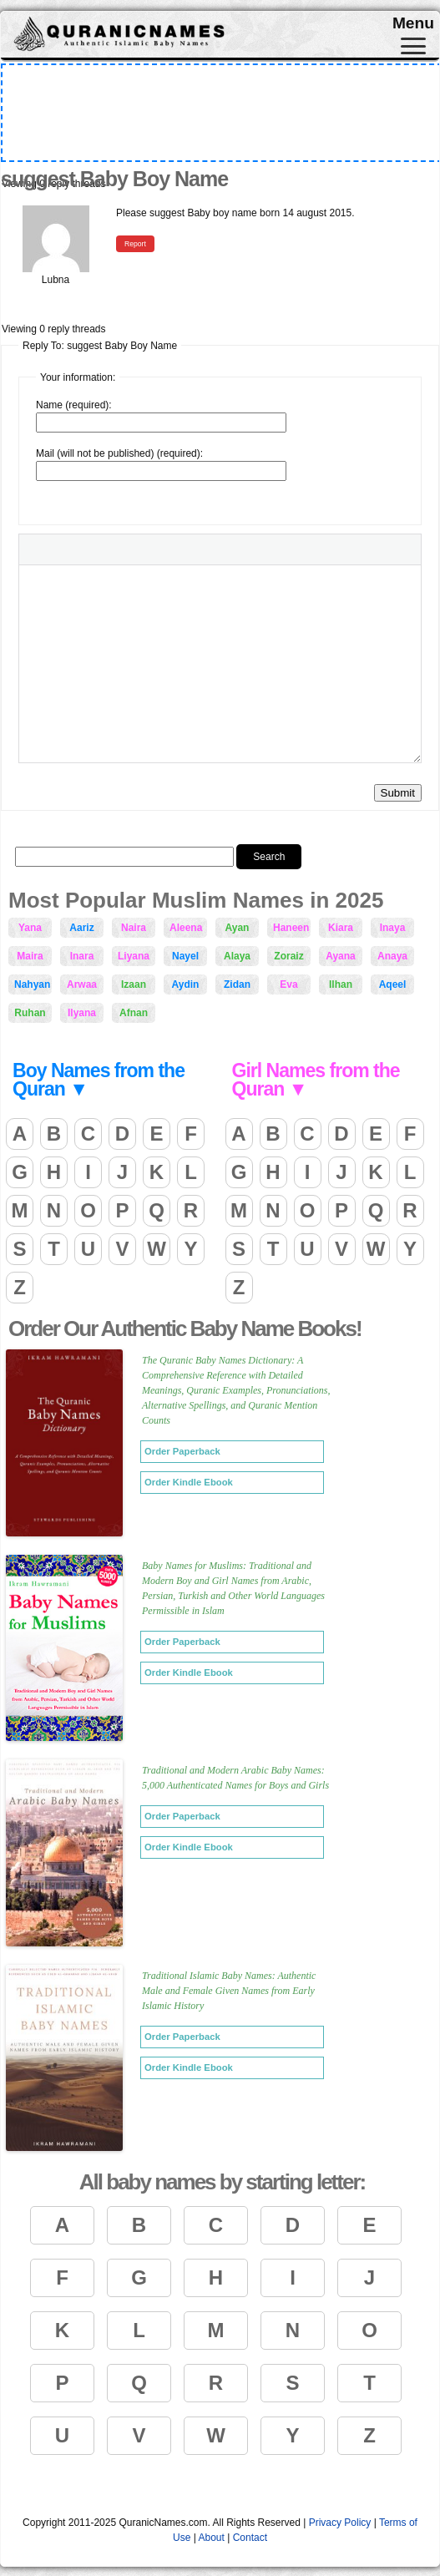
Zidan (237, 984)
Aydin (186, 984)
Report (135, 244)
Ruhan (29, 1013)
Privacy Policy (340, 2522)
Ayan (237, 928)
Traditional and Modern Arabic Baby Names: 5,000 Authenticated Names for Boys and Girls (235, 1777)
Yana (30, 928)
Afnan (133, 1013)
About (211, 2537)
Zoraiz (288, 956)
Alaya (237, 956)
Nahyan (32, 984)
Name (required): (74, 405)
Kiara (340, 928)
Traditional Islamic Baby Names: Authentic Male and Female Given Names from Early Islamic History (229, 1991)
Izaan (133, 984)
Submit (398, 793)
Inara (82, 956)
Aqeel (393, 984)
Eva (288, 984)
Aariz (81, 928)
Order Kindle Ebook (188, 1482)
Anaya (392, 956)
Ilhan (340, 984)
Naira (133, 928)
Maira (30, 956)
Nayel (185, 956)
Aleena (185, 928)
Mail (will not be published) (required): (119, 453)
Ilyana (82, 1013)
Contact (250, 2537)
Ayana (341, 956)
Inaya (393, 928)
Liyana (133, 956)
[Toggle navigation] (413, 46)
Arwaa (82, 984)
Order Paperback (182, 1451)
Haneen (291, 928)
